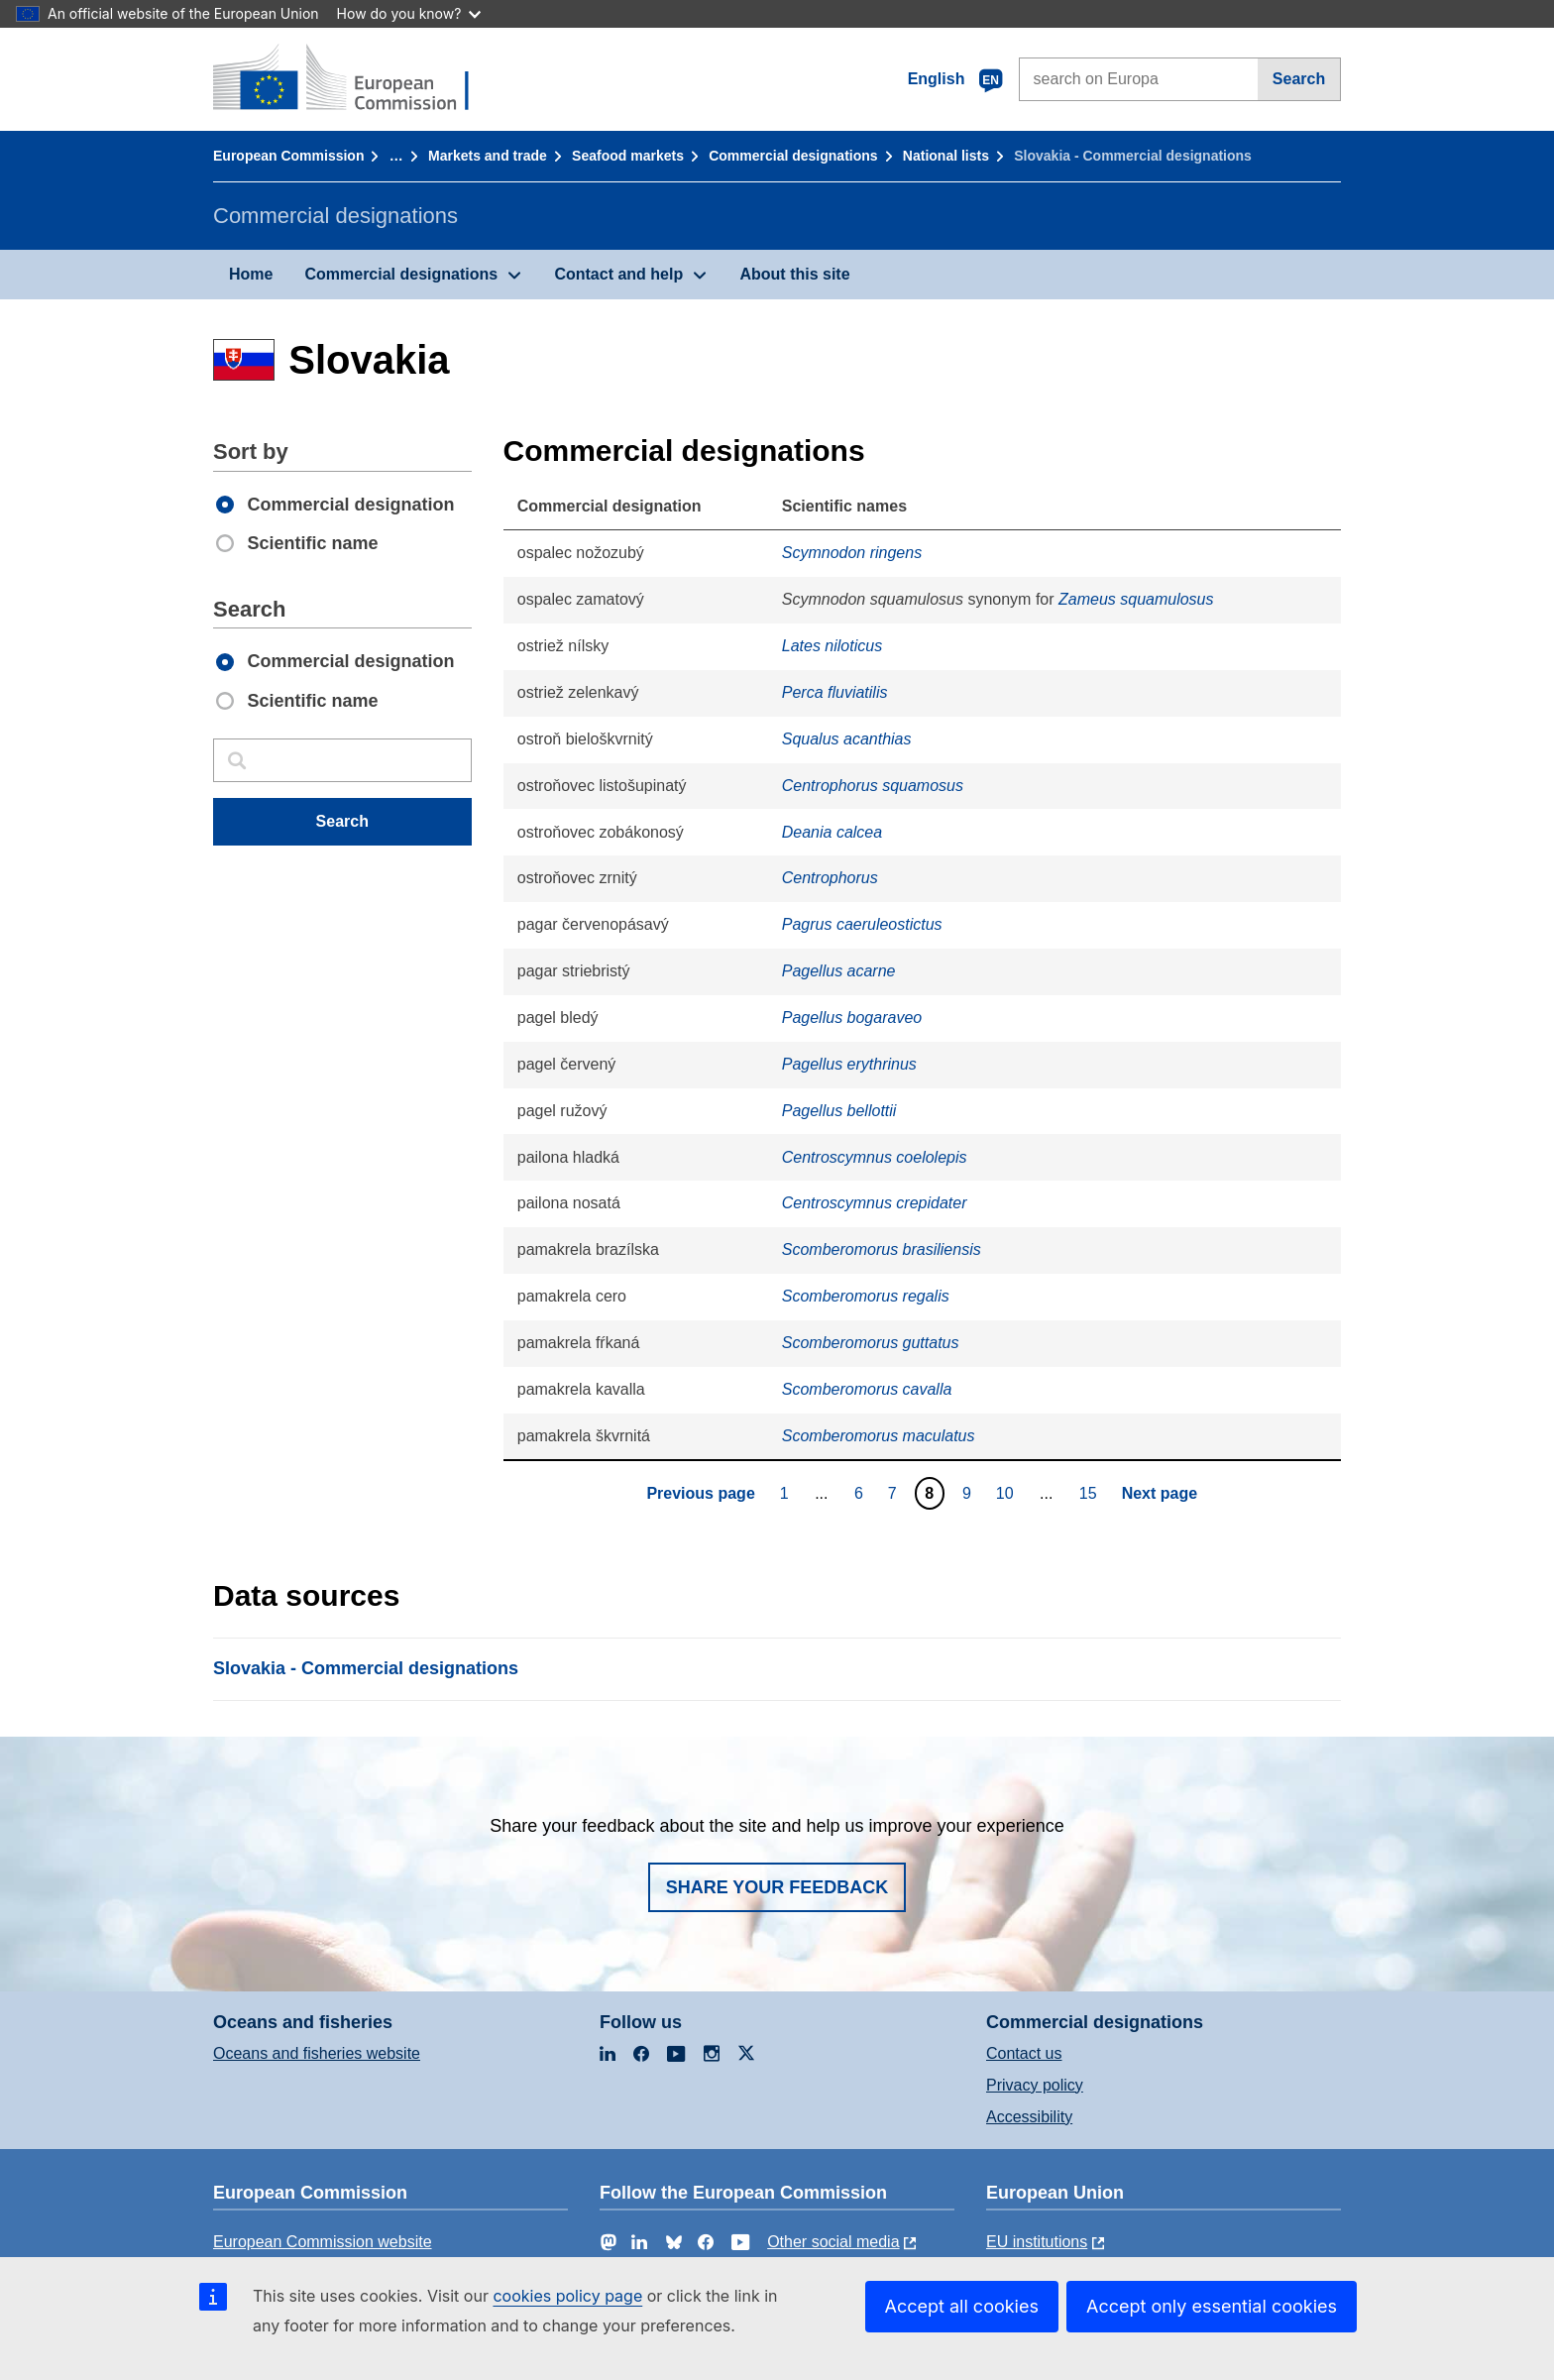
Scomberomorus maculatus (878, 1435)
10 (1007, 1493)
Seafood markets (628, 156)
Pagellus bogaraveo (852, 1017)
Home (251, 274)
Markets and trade (487, 156)
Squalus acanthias (847, 739)
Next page (1159, 1493)
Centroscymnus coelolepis (874, 1157)
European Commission (288, 156)
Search (1299, 78)
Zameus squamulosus (1136, 599)
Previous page (700, 1493)
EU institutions (1036, 2241)
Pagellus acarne (839, 971)
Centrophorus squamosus (872, 785)
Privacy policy (1034, 2085)
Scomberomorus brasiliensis (881, 1249)
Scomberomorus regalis (865, 1296)
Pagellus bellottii (839, 1110)
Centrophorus (830, 877)
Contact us (1023, 2053)
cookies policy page (567, 2296)
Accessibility (1029, 2116)
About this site (794, 274)
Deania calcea (832, 832)
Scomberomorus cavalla (867, 1389)
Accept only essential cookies (1211, 2306)
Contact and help (618, 274)
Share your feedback (777, 1887)
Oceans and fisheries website (316, 2053)
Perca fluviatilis (835, 692)
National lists (946, 156)
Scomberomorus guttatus (870, 1342)
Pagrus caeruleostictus (862, 924)
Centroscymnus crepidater (874, 1202)
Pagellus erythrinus (849, 1064)
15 (1090, 1493)
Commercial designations (793, 156)
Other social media (833, 2241)
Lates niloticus (832, 645)
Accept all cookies (962, 2306)
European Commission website (322, 2241)
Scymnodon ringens (852, 552)
